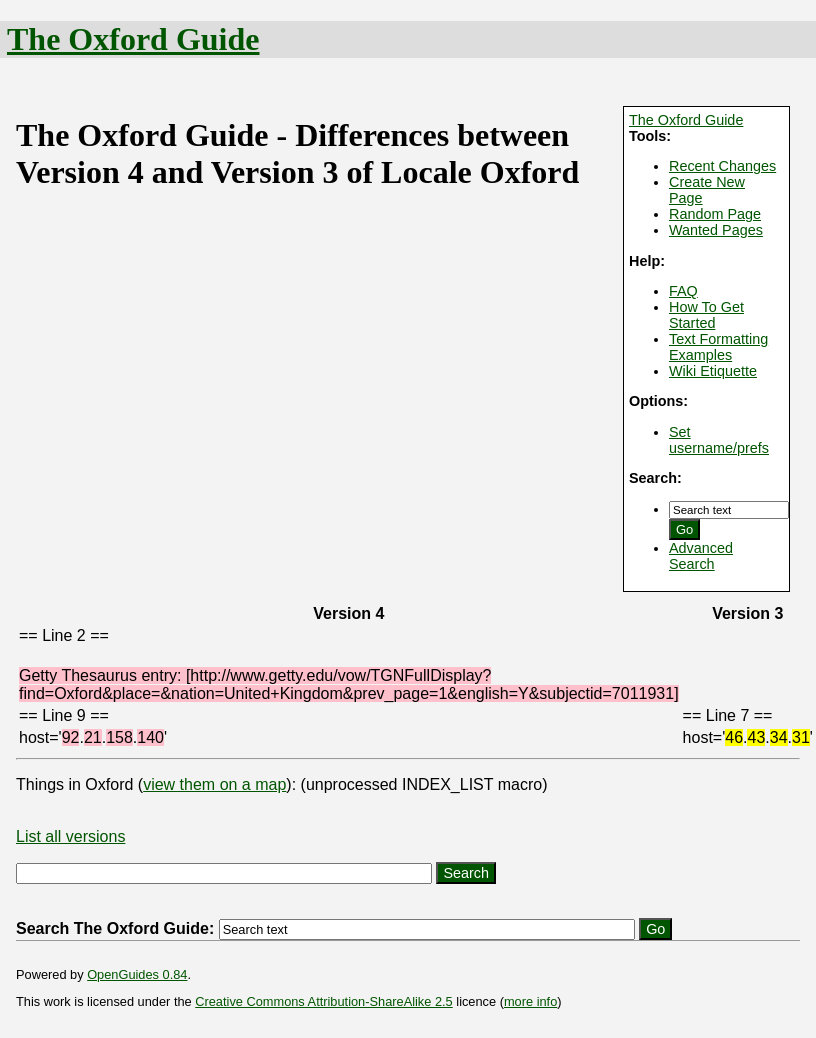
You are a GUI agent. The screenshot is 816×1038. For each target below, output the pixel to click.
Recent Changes (722, 166)
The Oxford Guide (133, 39)
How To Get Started (706, 315)
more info (530, 1001)
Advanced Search (701, 556)
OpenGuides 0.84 (137, 974)
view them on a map (214, 784)
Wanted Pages (716, 230)
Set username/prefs (719, 440)
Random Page (715, 214)
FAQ (683, 291)
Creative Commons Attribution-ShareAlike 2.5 (323, 1001)
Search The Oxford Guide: (115, 928)
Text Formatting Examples (718, 347)
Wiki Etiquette (713, 371)
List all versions (70, 836)
